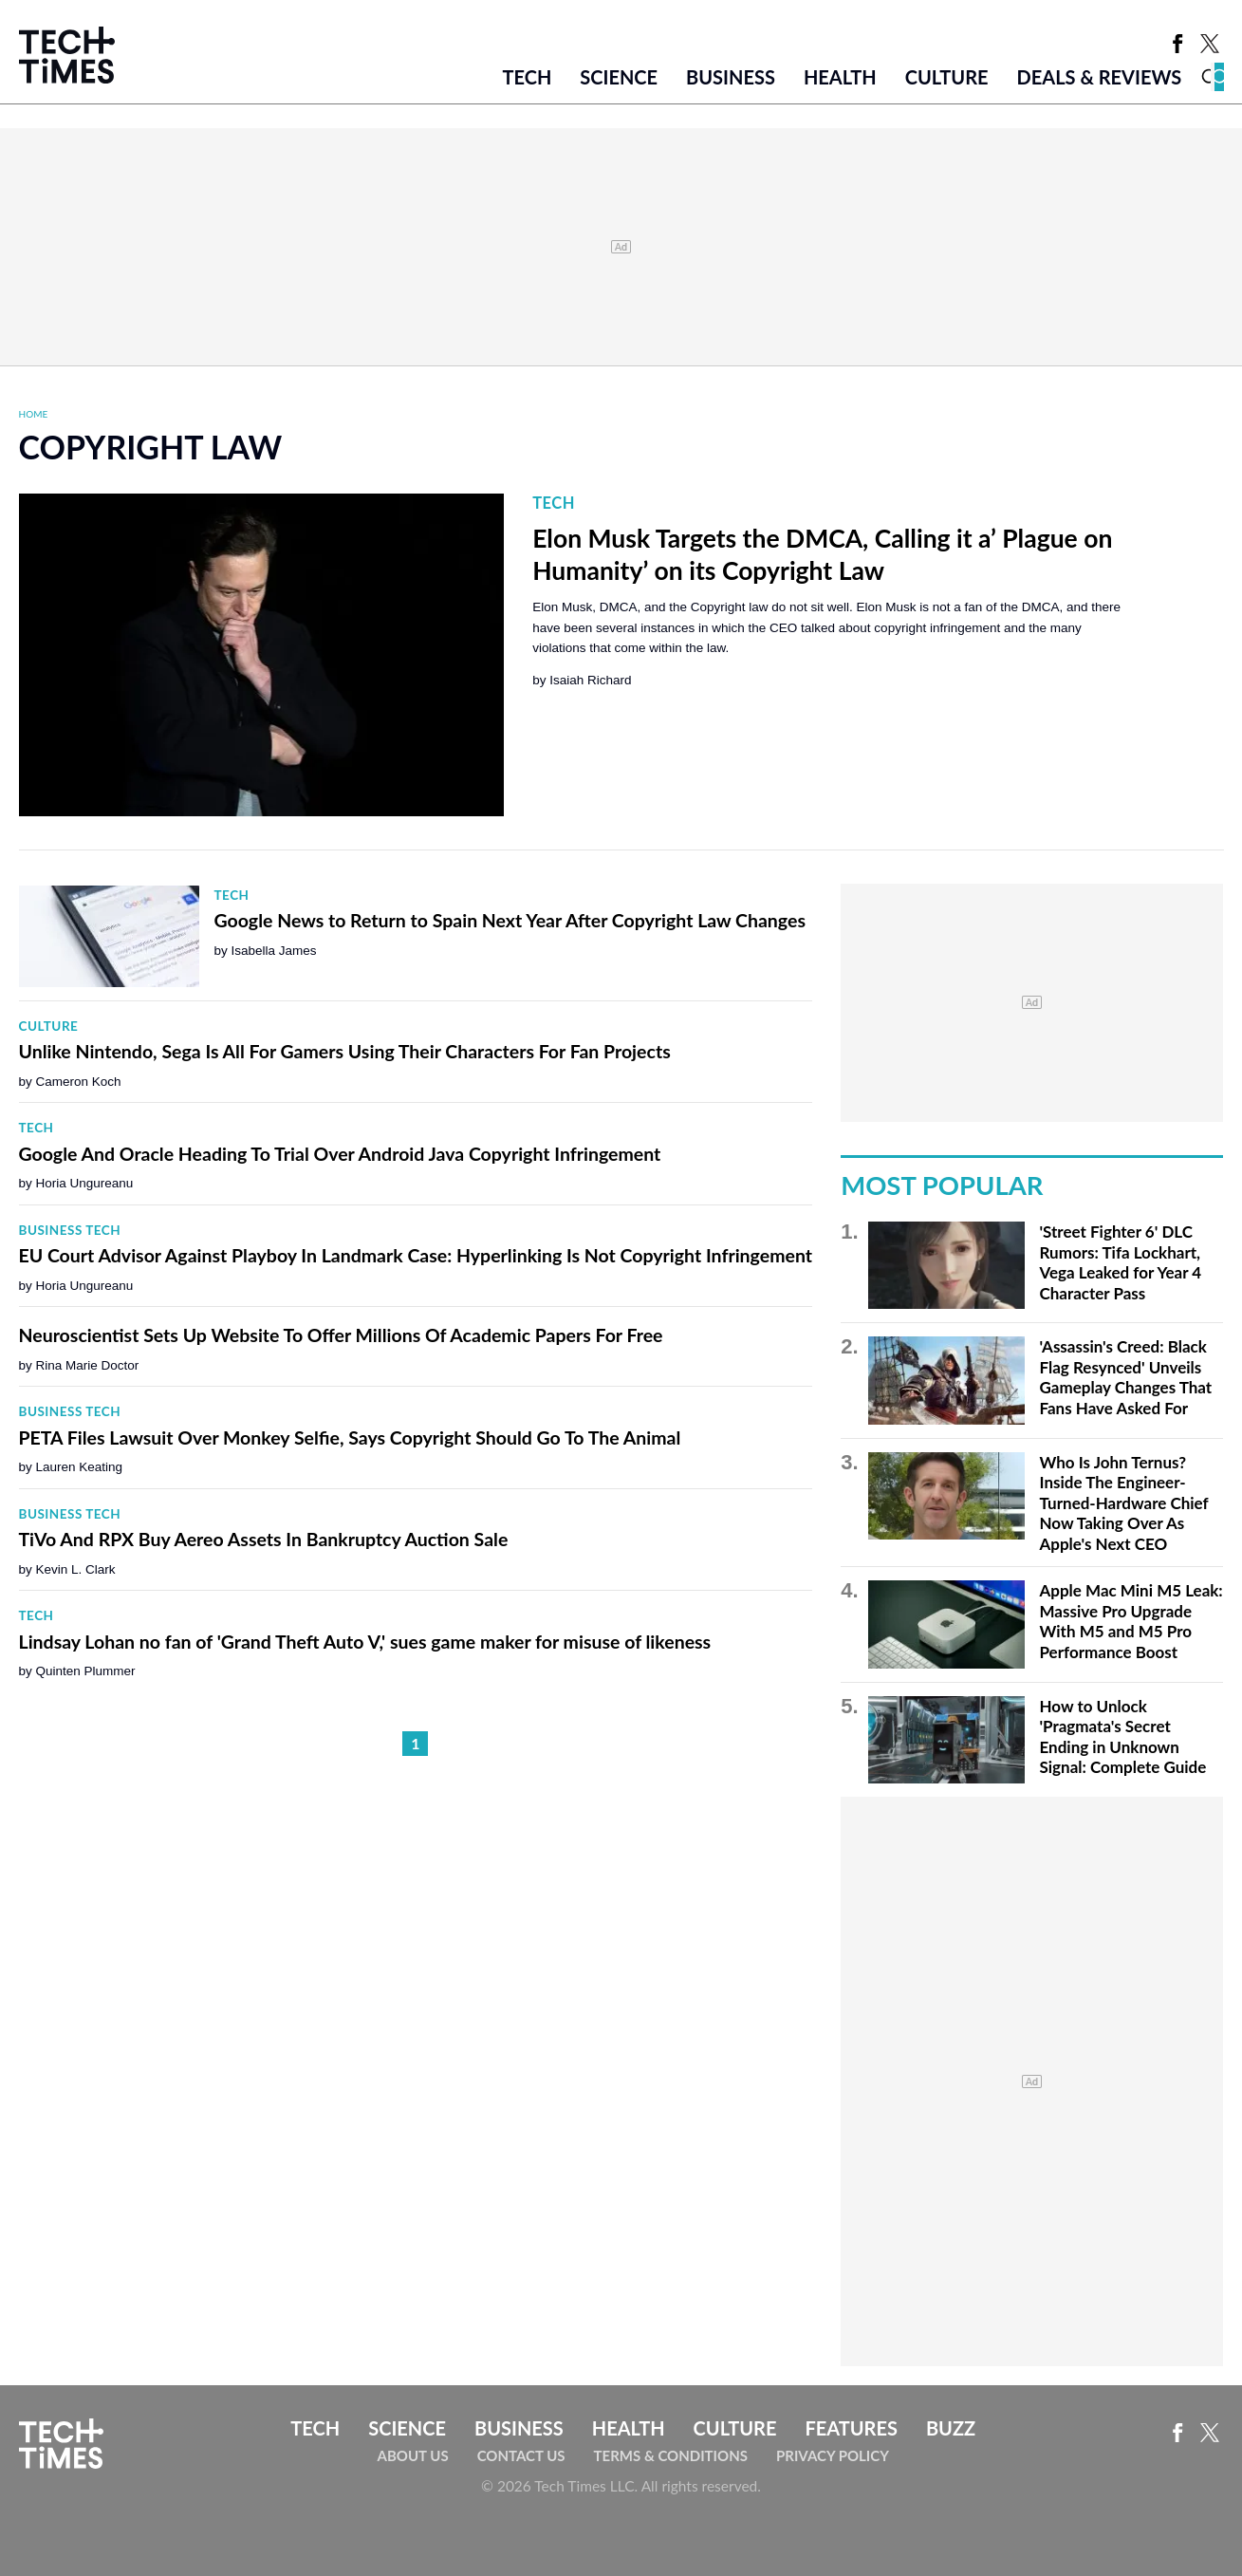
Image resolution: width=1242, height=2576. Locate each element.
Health (840, 76)
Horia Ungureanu (85, 1183)
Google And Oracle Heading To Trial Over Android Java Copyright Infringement (340, 1154)
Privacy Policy (832, 2455)
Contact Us (521, 2455)
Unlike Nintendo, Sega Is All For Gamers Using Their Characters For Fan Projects (345, 1051)
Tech (526, 76)
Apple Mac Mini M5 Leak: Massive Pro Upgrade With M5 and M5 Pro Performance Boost (1131, 1621)
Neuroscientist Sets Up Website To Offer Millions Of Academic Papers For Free (341, 1335)
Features (851, 2428)
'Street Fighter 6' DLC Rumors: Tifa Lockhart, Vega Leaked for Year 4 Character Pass (1121, 1262)
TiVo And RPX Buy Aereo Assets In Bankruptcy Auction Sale (264, 1539)
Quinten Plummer (86, 1671)
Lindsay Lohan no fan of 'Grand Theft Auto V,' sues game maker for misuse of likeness (365, 1641)
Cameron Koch (78, 1081)
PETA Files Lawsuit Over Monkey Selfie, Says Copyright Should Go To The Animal (350, 1437)
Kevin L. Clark (76, 1569)
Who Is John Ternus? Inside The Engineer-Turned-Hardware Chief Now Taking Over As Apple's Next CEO (1124, 1503)
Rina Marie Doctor (87, 1365)
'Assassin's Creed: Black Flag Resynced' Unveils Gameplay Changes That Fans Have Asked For (1126, 1377)
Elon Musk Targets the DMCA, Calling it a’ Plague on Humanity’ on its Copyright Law (822, 554)
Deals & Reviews (1099, 76)
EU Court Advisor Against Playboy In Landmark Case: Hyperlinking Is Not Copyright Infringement (416, 1255)
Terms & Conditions (671, 2455)
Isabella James (274, 950)
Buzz (950, 2428)
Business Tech (70, 1230)
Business (730, 76)
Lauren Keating (79, 1467)
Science (619, 76)
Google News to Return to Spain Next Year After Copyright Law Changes (510, 920)
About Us (413, 2455)
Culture (947, 76)
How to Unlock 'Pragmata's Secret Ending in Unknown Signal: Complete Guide (1123, 1737)
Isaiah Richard (590, 680)
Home (33, 414)
